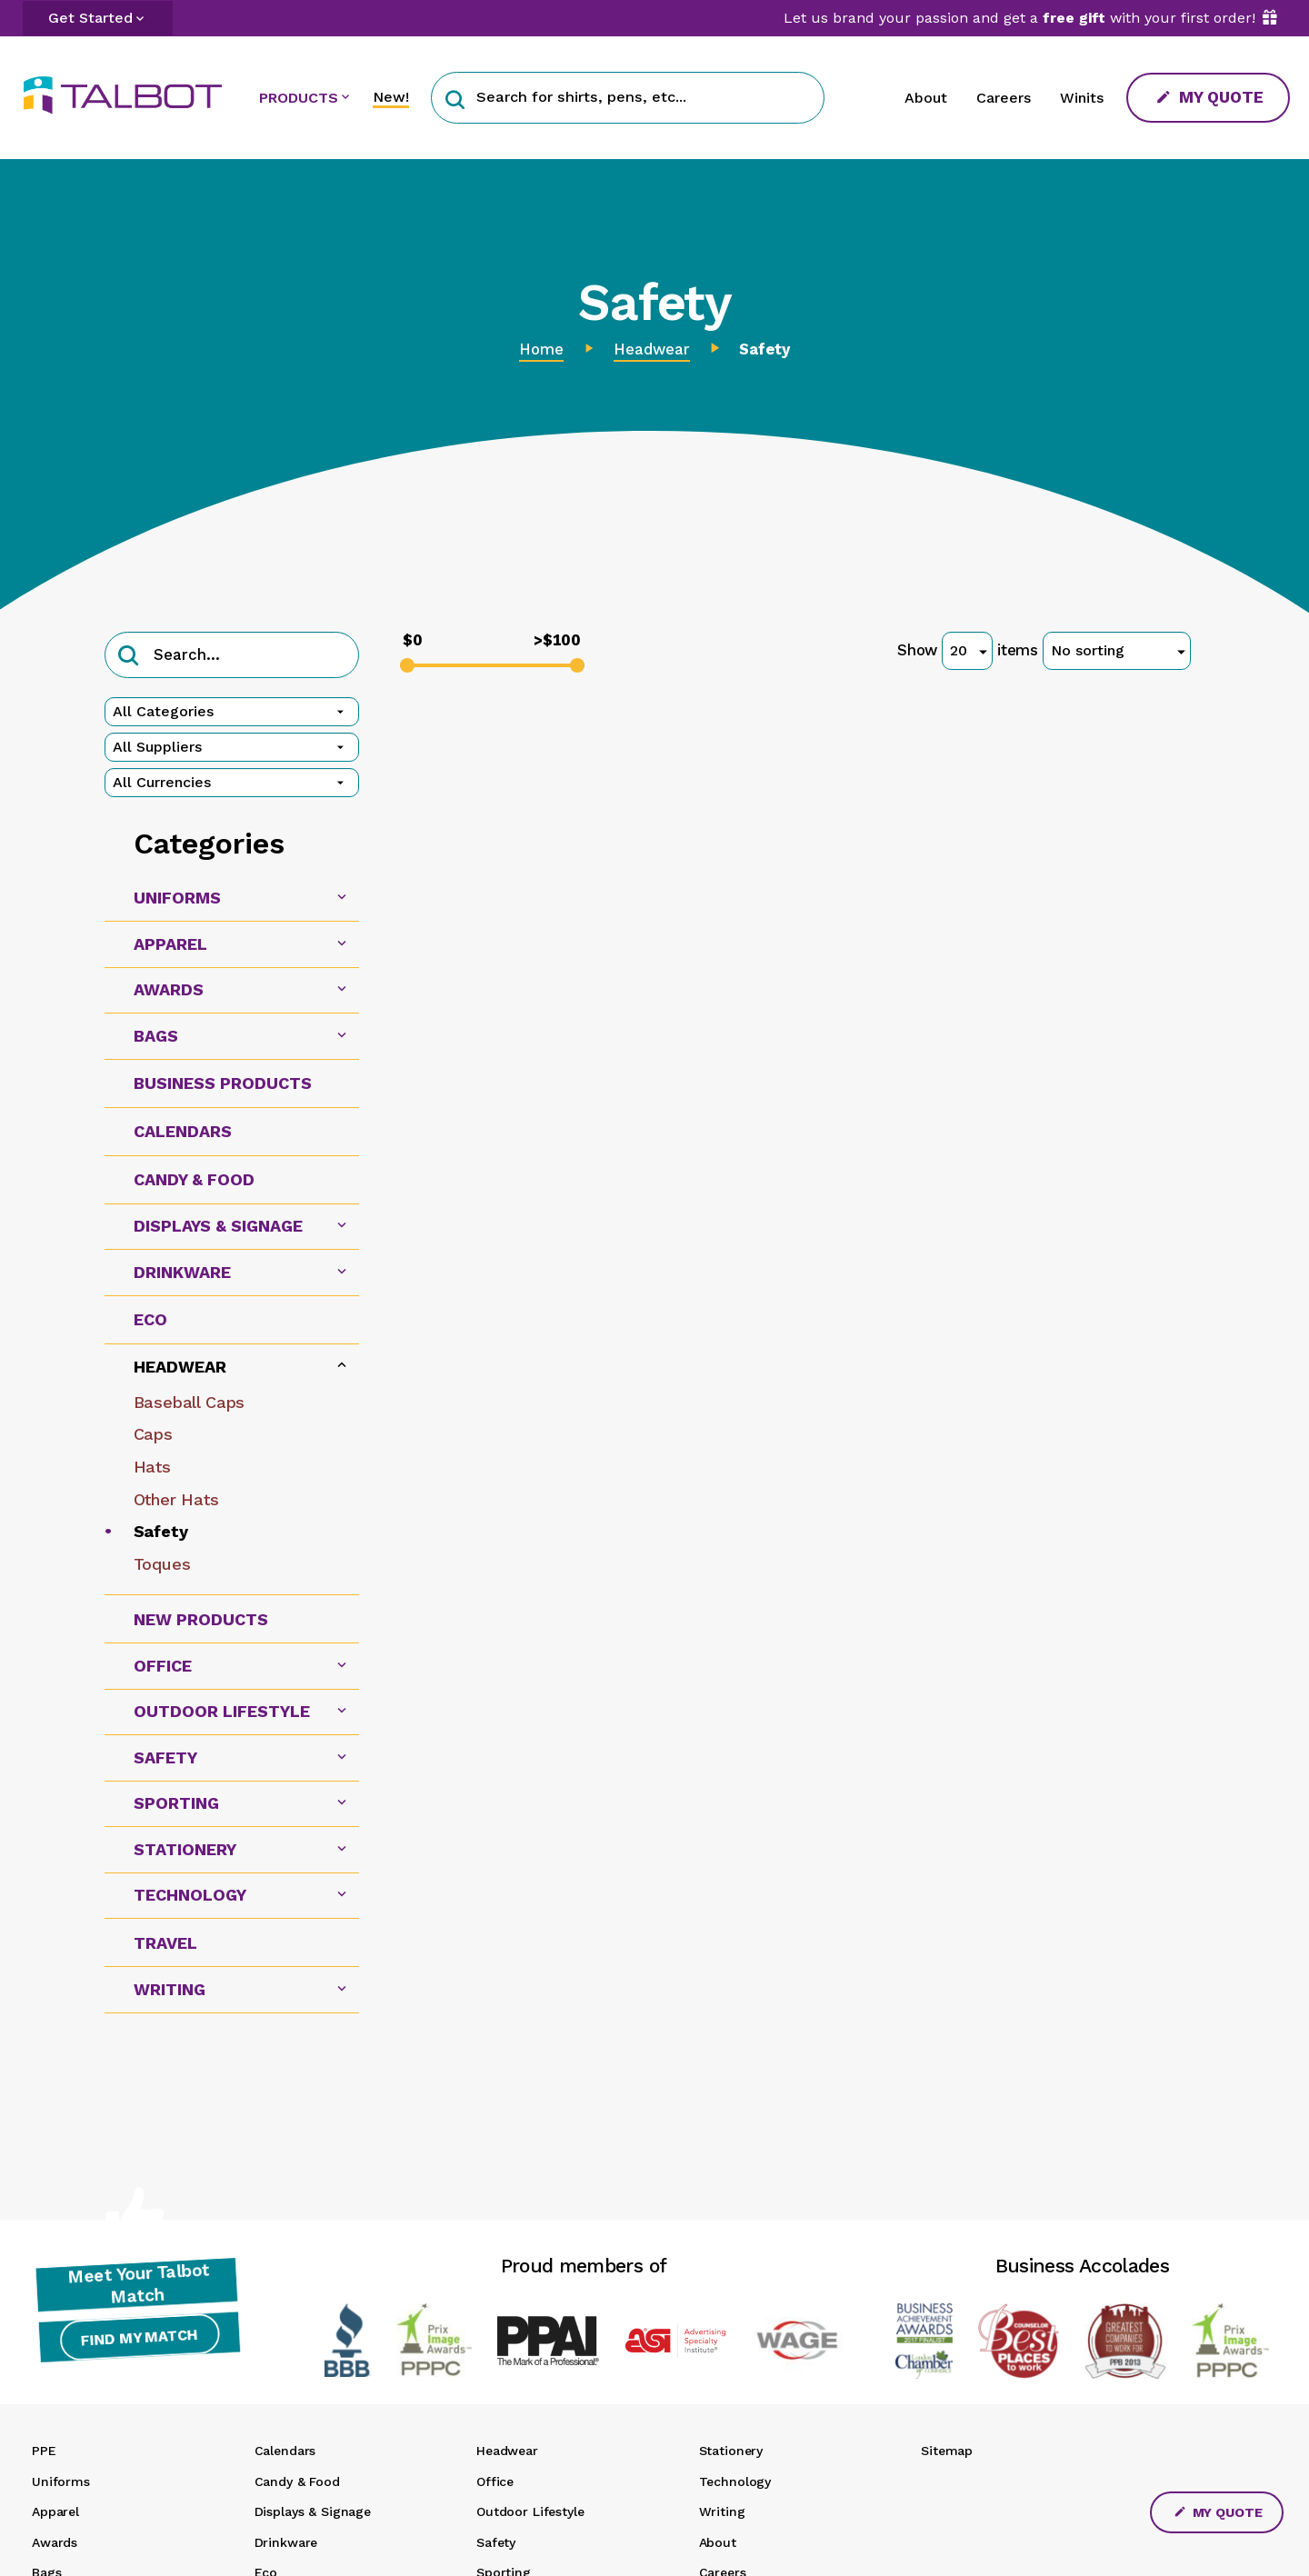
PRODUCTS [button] (298, 97)
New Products (201, 1619)
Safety (161, 1531)
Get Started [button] (90, 17)
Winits (1082, 97)
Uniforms (61, 2481)
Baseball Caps (189, 1402)
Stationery (731, 2450)
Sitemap (947, 2450)
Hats (152, 1466)
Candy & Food (194, 1179)
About (925, 97)
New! (391, 96)
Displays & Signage (313, 2511)
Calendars (183, 1131)
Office (495, 2481)
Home (541, 349)
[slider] (407, 665)
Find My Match (137, 2343)
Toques (162, 1563)
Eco (150, 1319)
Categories (209, 843)
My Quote (1209, 96)
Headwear (652, 349)
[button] (455, 98)
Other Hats (176, 1499)
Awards (54, 2542)
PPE (44, 2450)
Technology (735, 2481)
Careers (1003, 97)
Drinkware (286, 2542)
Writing (722, 2511)
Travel (165, 1942)
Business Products (223, 1083)
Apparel (55, 2511)
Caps (153, 1433)
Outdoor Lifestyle (530, 2511)
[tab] (232, 898)
